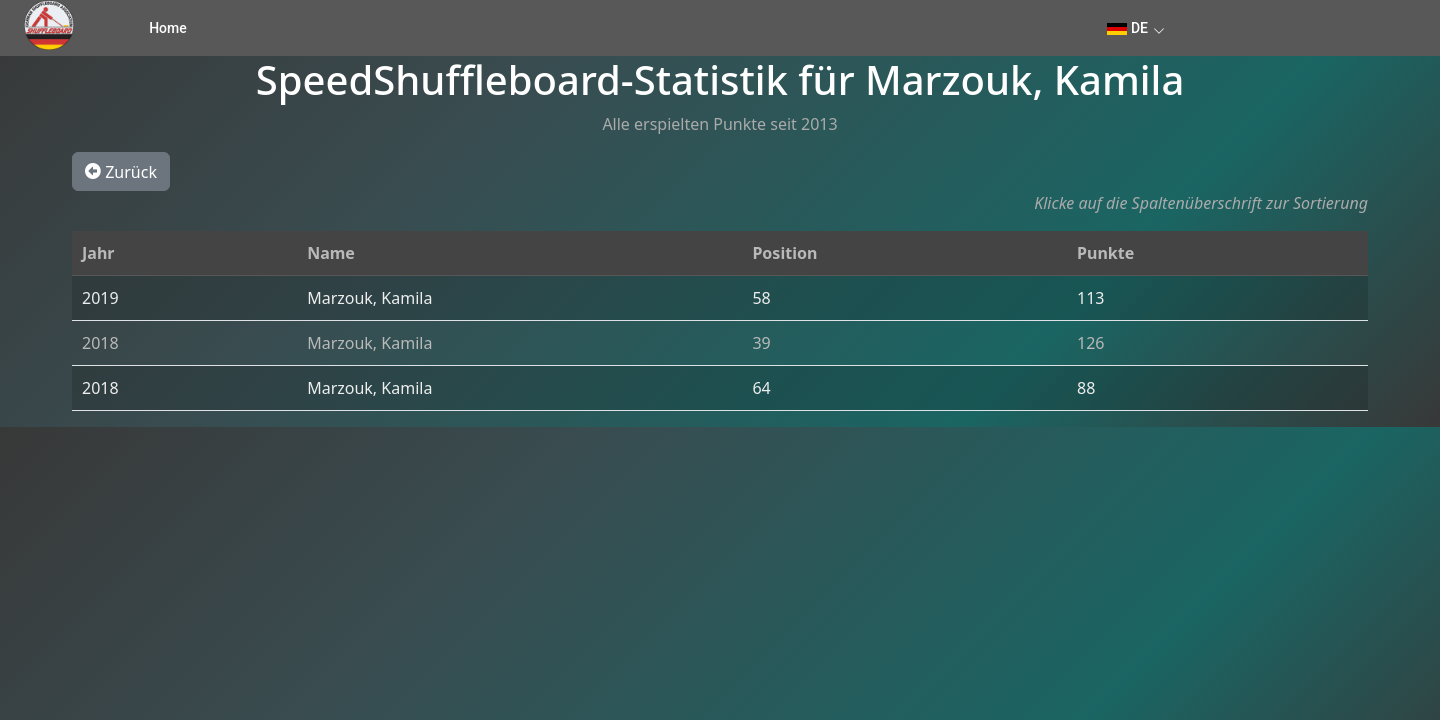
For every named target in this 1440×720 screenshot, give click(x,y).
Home (168, 28)
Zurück (121, 171)
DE (1127, 28)
